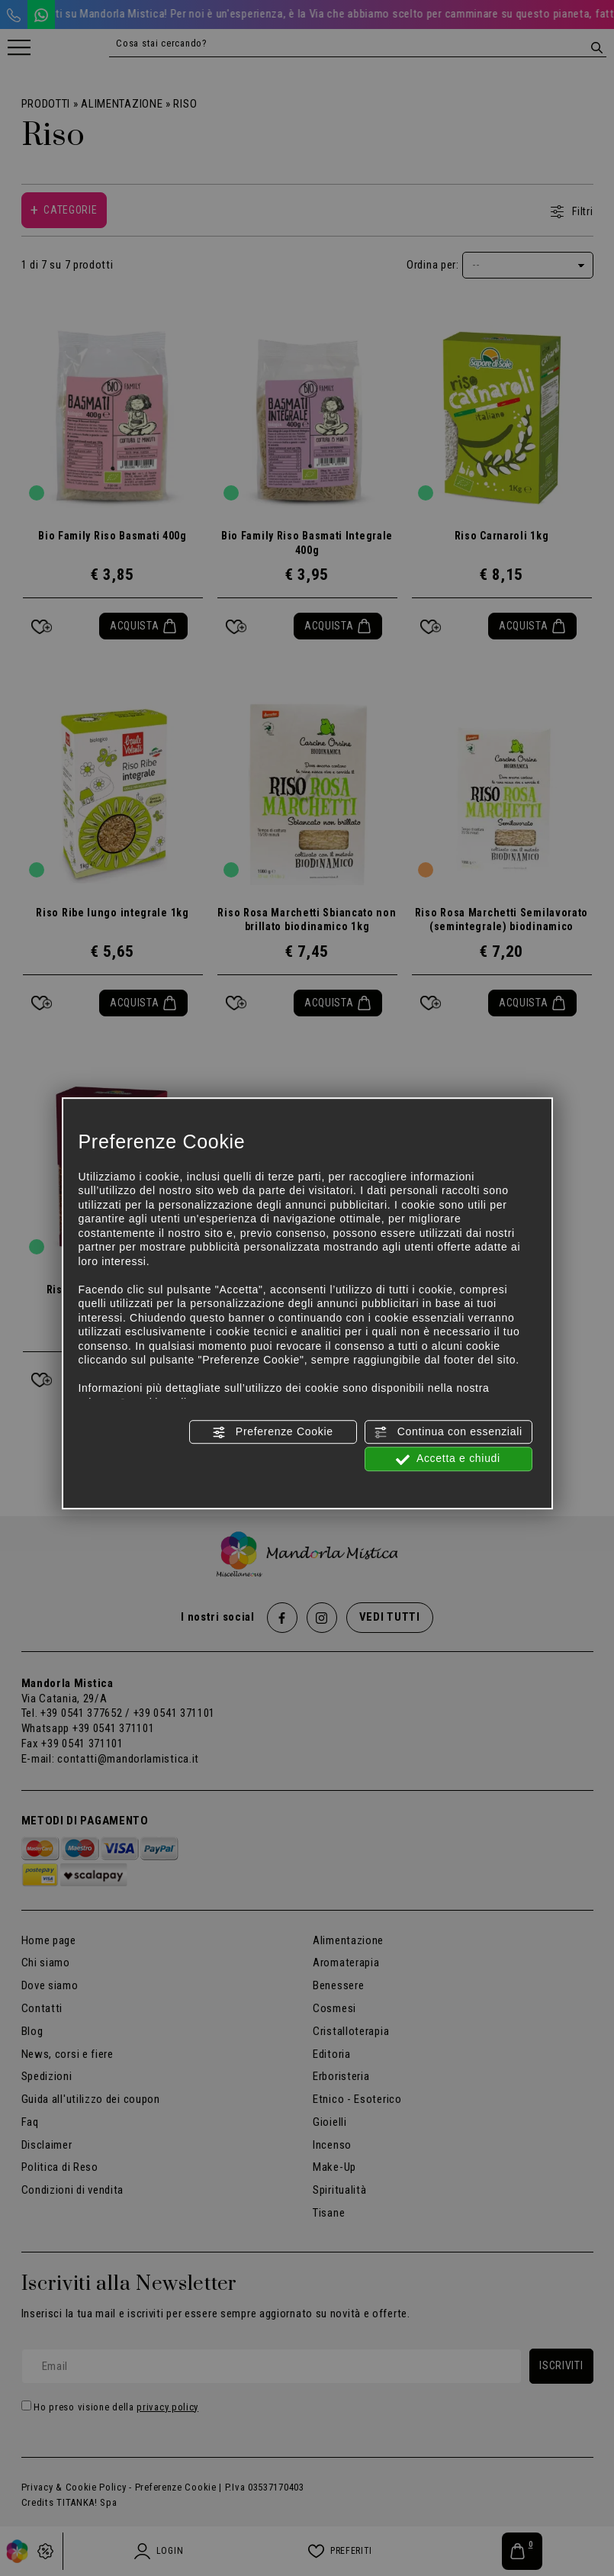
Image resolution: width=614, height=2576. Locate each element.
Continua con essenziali (448, 1432)
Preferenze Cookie (272, 1432)
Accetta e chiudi (448, 1460)
